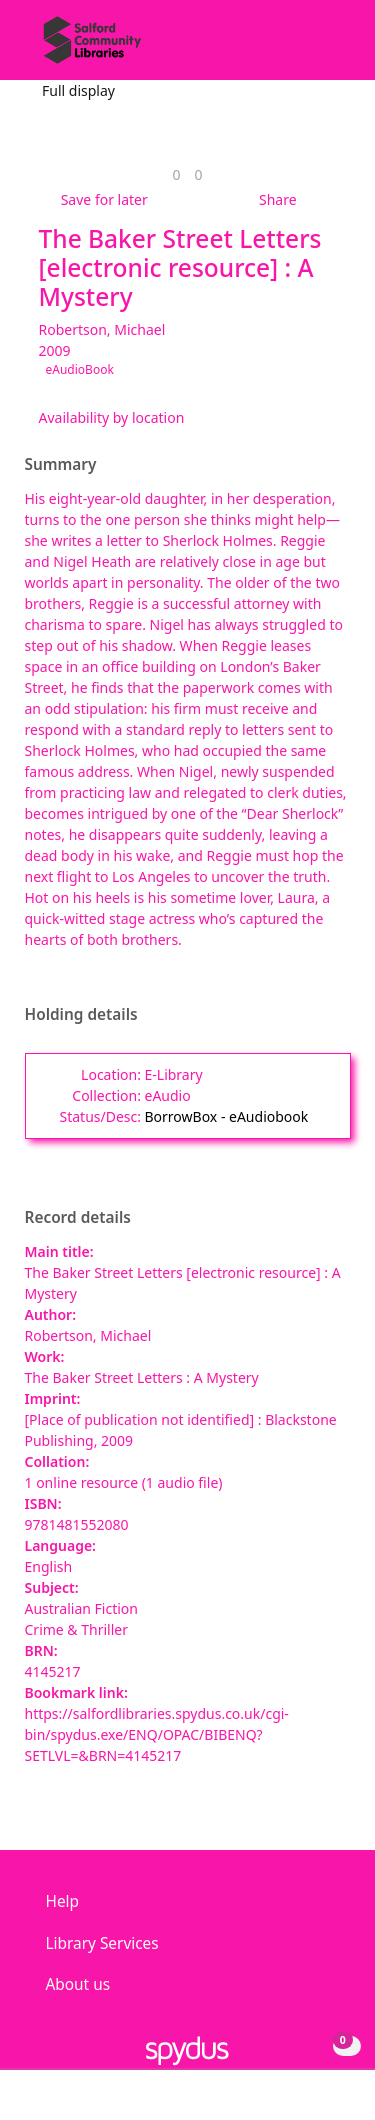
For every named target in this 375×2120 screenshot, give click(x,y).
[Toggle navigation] (329, 47)
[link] (176, 174)
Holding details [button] (81, 1015)
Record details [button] (78, 1218)
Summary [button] (61, 465)
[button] (305, 47)
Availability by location (112, 417)
